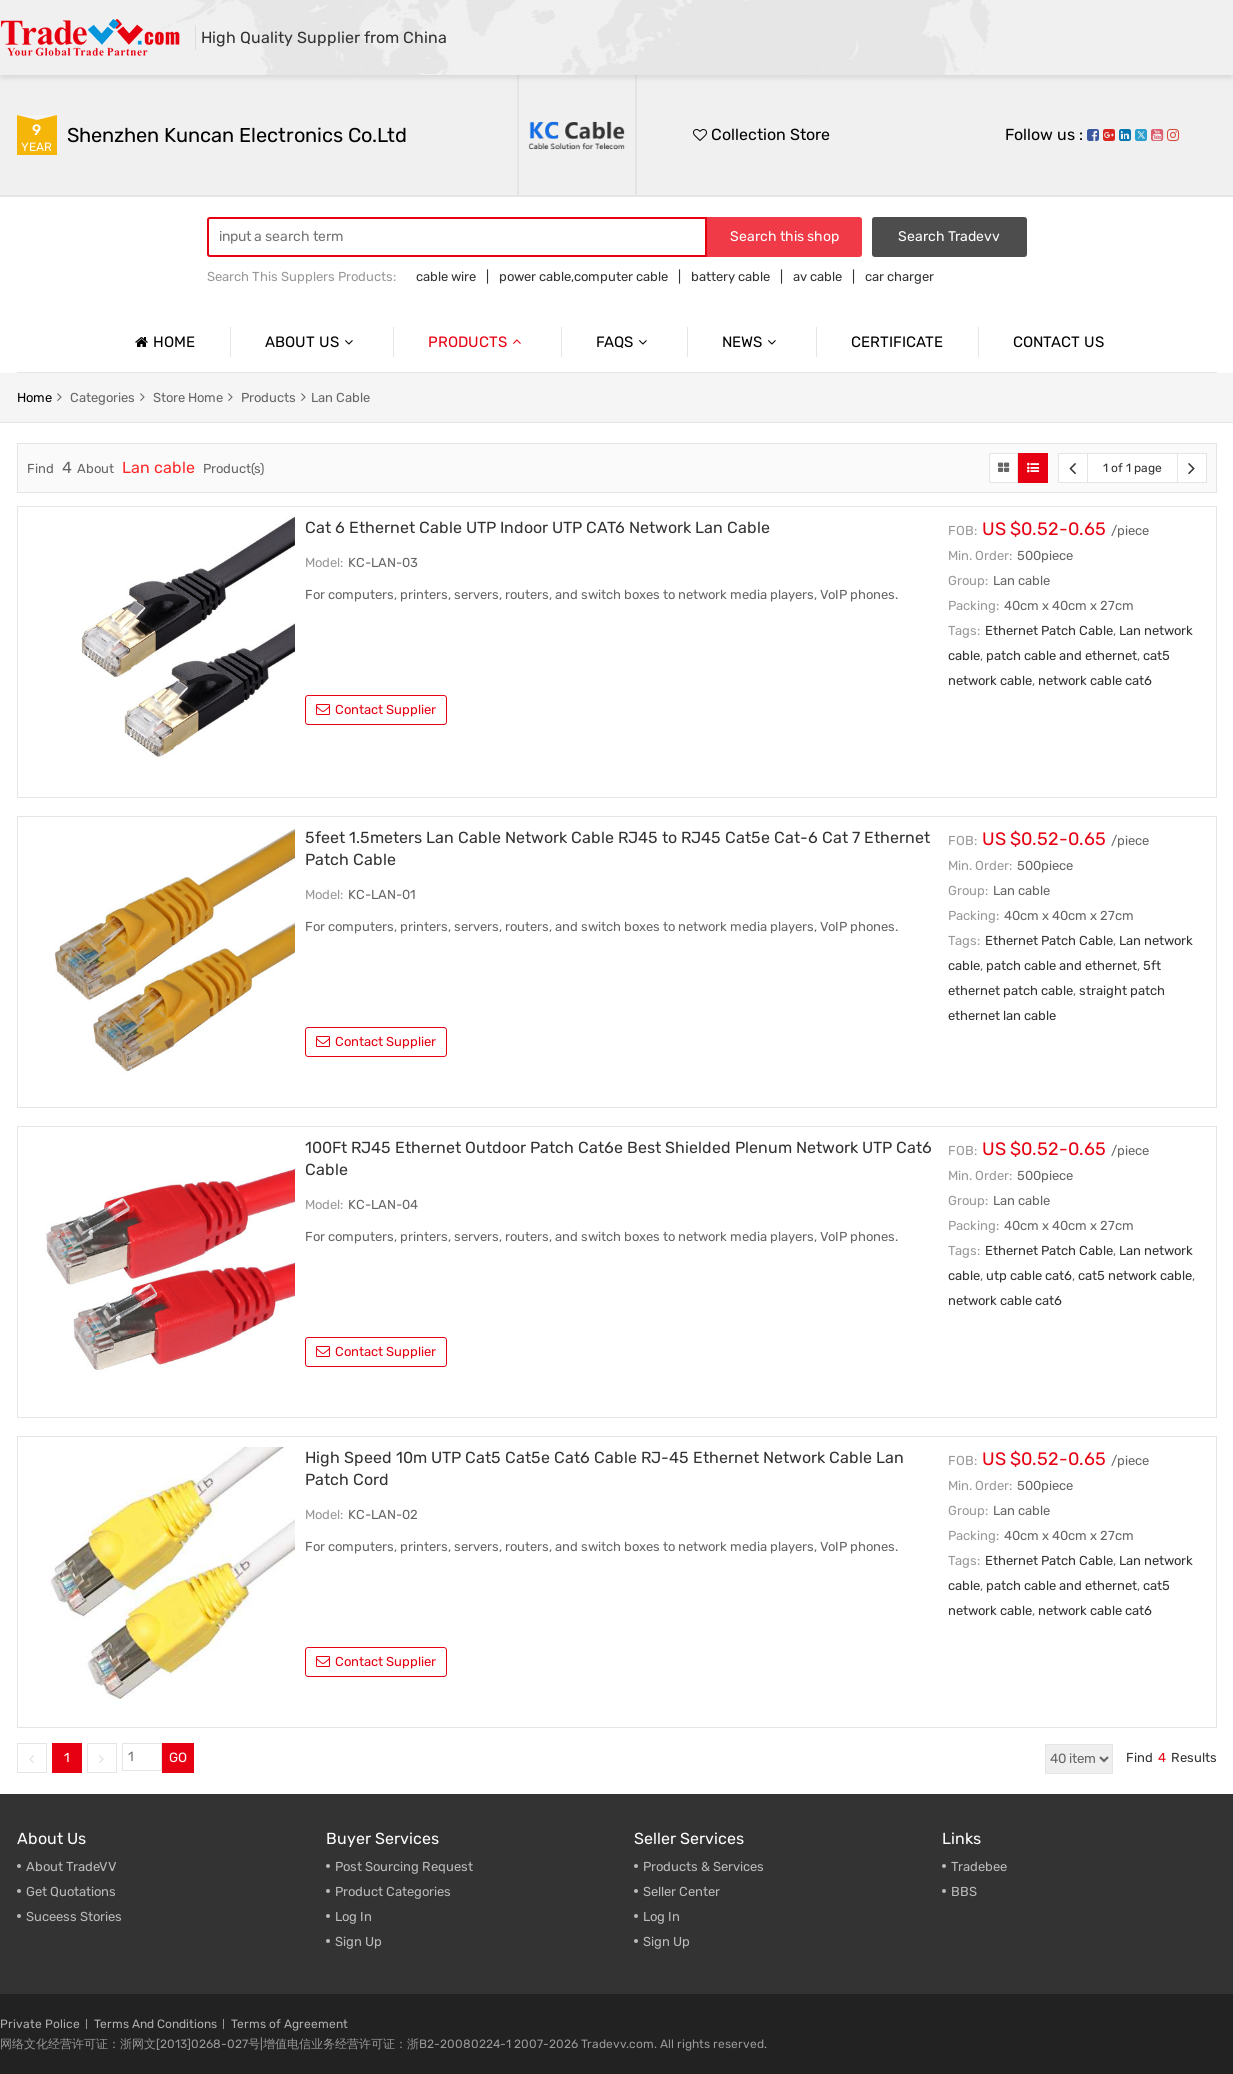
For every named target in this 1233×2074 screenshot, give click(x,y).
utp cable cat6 (1029, 1275)
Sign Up (358, 1941)
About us (311, 342)
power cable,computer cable (583, 276)
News (751, 342)
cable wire (446, 276)
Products (477, 342)
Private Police (40, 2024)
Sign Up (666, 1941)
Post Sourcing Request (404, 1866)
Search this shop (784, 236)
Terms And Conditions (155, 2024)
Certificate (897, 342)
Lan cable (340, 397)
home (34, 397)
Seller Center (681, 1891)
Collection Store (761, 134)
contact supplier (376, 709)
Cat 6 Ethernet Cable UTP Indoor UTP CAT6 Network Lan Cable (537, 527)
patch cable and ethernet (1061, 655)
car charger (899, 276)
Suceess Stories (74, 1916)
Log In (353, 1916)
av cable (817, 276)
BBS (964, 1891)
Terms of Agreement (289, 2024)
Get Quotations (71, 1891)
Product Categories (393, 1891)
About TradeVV (71, 1866)
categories (102, 397)
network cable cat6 (1095, 680)
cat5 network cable (1135, 1275)
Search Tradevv (949, 236)
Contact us (1058, 342)
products (268, 397)
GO (178, 1757)
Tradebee (979, 1866)
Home (162, 342)
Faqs (624, 342)
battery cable (730, 276)
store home (188, 397)
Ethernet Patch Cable (1049, 630)
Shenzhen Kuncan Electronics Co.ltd (237, 135)
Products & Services (703, 1866)
